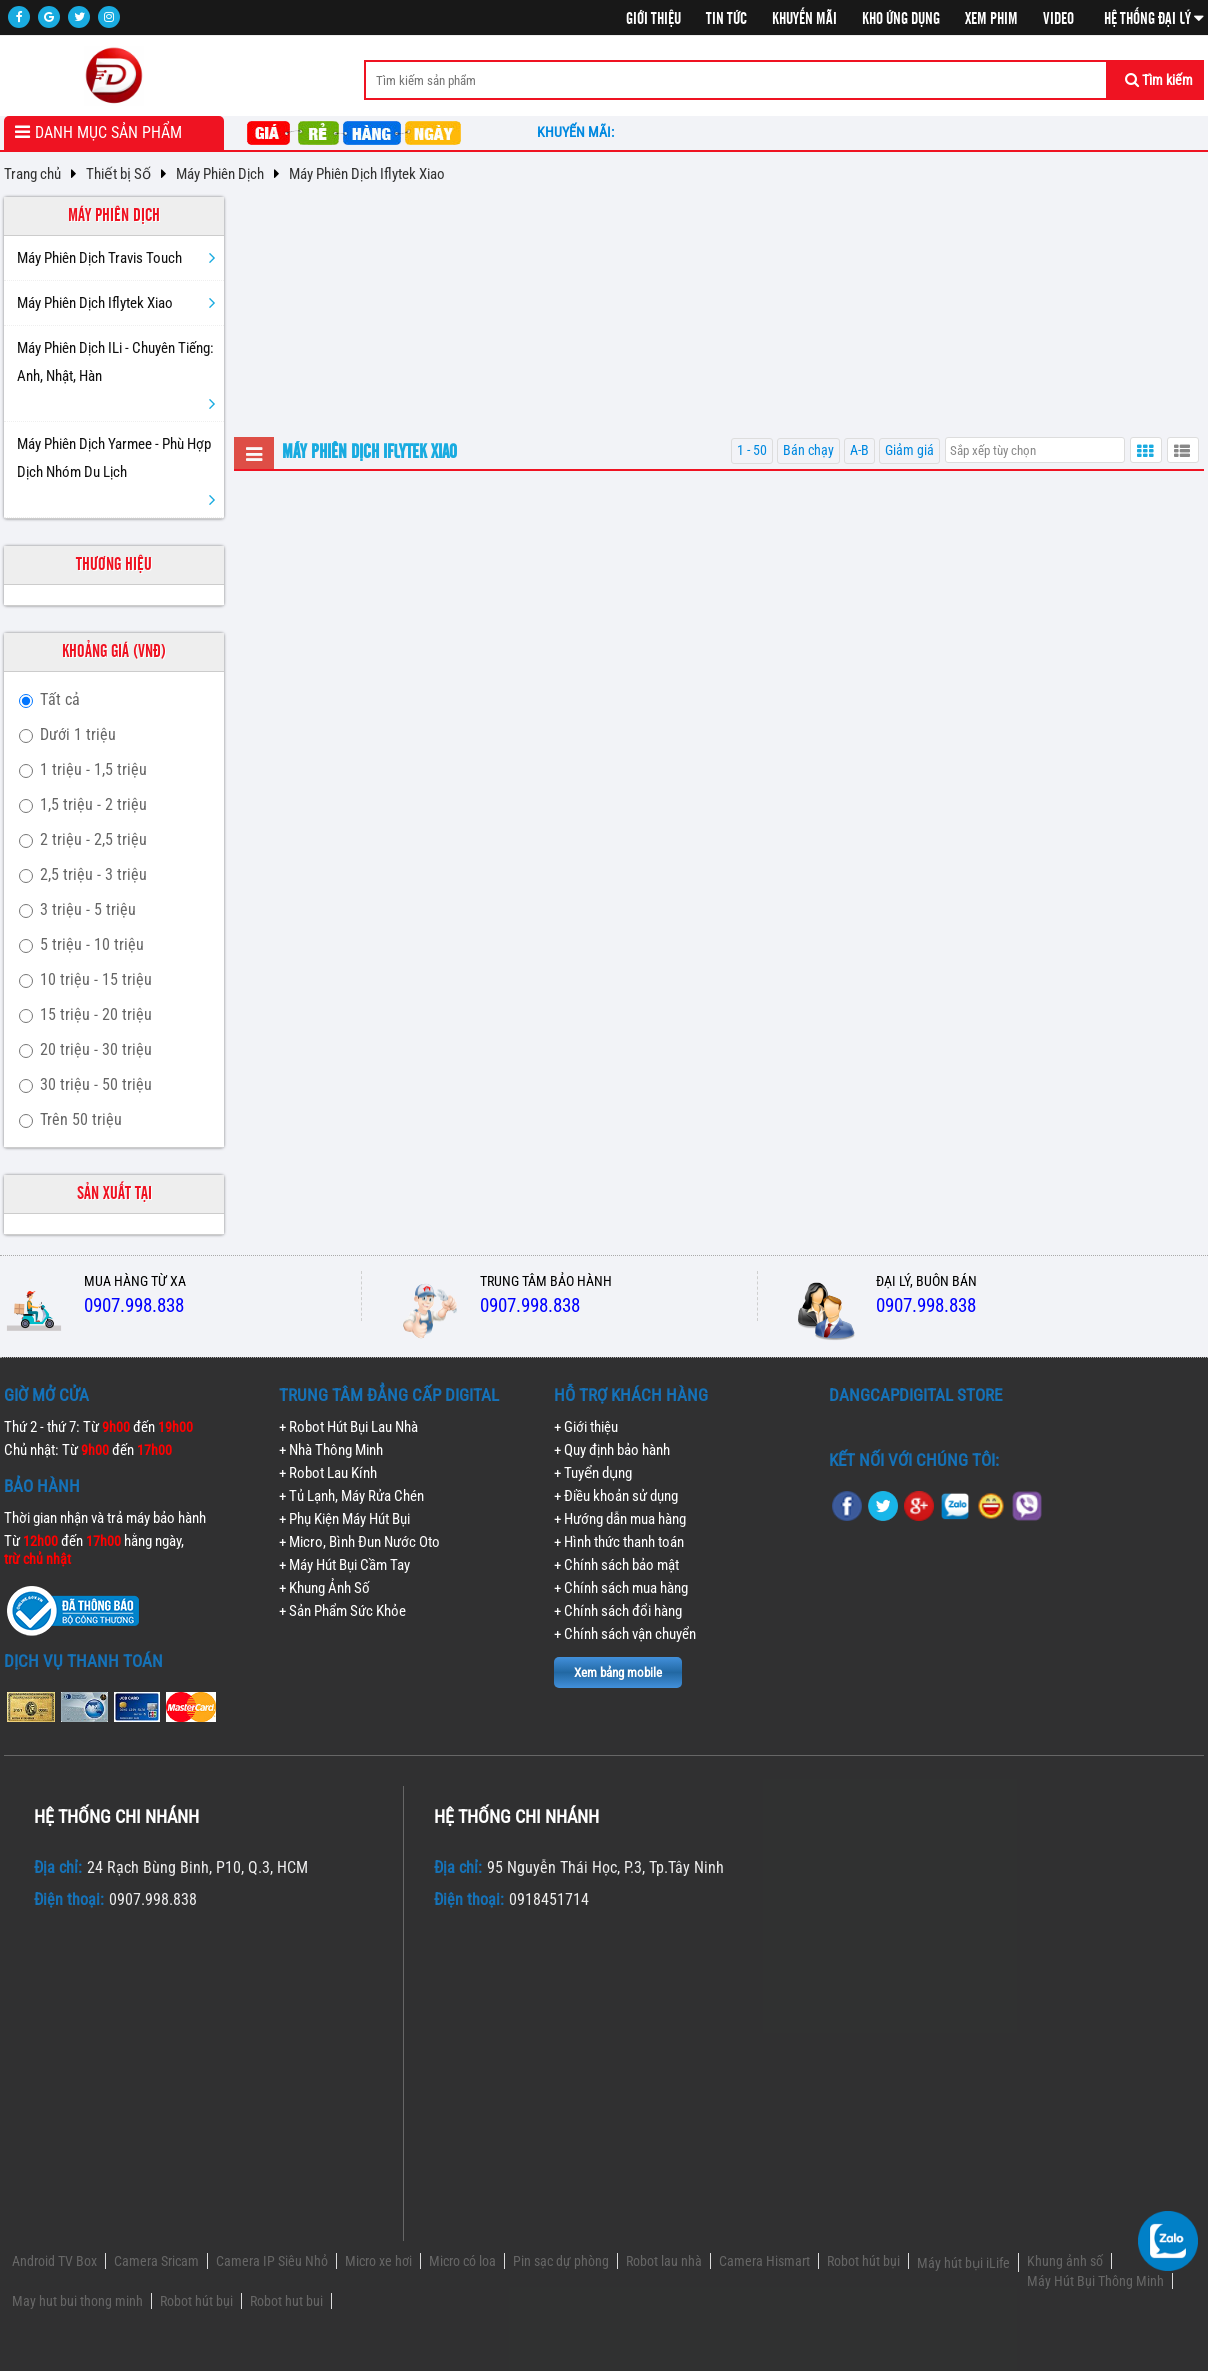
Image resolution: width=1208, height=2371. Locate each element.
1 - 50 (752, 450)
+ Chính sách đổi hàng (618, 1611)
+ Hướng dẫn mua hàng (620, 1519)
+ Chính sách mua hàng (621, 1588)
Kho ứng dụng (901, 19)
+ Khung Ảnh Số (324, 1588)
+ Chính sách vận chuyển (625, 1634)
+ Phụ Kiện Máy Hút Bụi (344, 1519)
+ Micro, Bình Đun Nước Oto (359, 1542)
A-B (859, 450)
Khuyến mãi (804, 19)
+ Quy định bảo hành (612, 1450)
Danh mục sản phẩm (108, 132)
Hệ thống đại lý (1154, 19)
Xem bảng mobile (618, 1672)
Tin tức (726, 19)
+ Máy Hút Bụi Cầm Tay (344, 1565)
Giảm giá (909, 450)
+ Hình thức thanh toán (619, 1542)
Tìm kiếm (1159, 80)
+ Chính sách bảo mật (616, 1565)
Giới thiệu (653, 19)
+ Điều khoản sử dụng (616, 1496)
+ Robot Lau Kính (328, 1473)
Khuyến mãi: (578, 132)
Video (1058, 19)
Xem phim (991, 19)
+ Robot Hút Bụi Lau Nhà (348, 1427)
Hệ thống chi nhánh (116, 1816)
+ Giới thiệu (586, 1427)
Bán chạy (808, 450)
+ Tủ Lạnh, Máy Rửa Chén (351, 1496)
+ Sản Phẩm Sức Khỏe (342, 1611)
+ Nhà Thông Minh (331, 1450)
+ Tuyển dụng (593, 1473)
